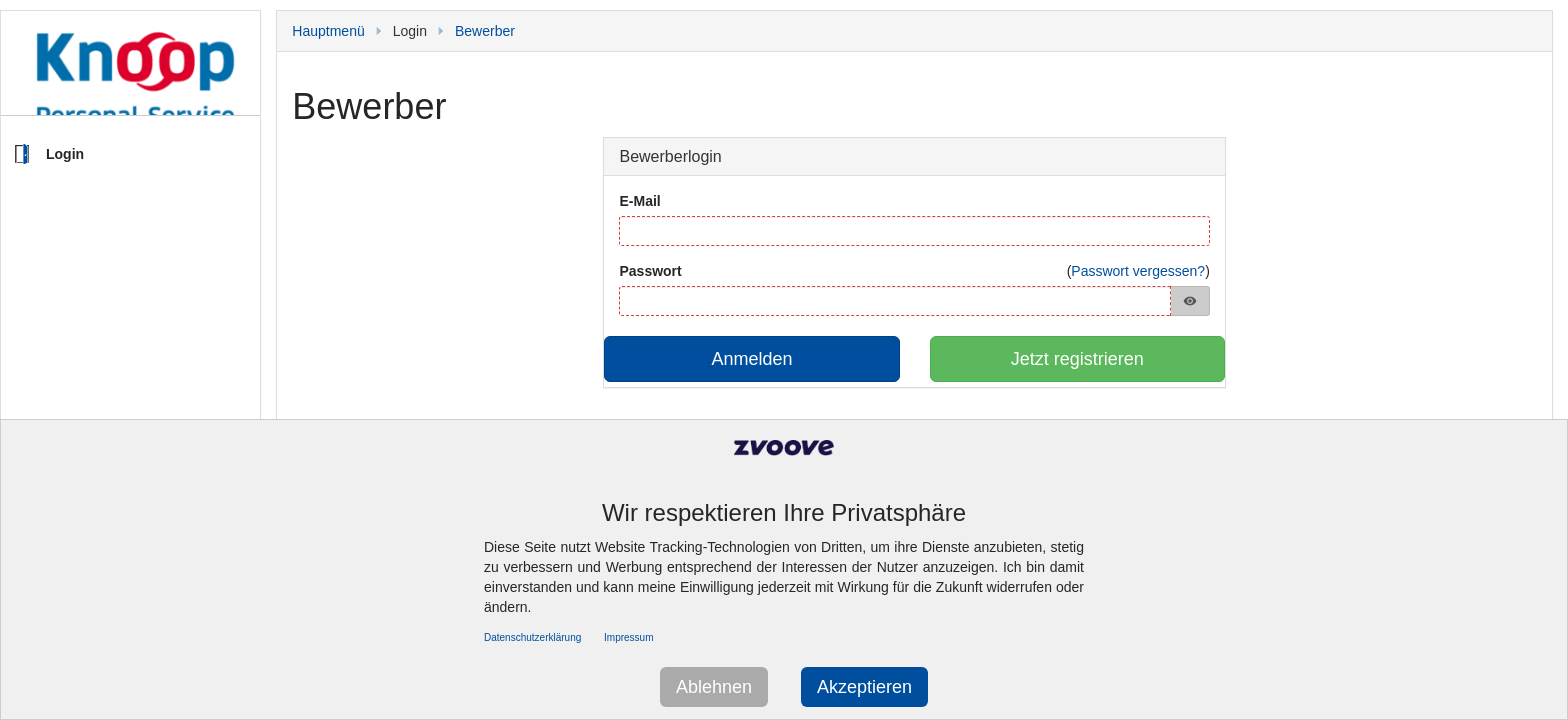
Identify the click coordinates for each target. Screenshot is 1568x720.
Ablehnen (714, 687)
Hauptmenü (328, 31)
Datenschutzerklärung (532, 637)
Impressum (628, 637)
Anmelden (752, 359)
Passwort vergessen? (1138, 271)
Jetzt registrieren (1077, 359)
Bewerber (485, 31)
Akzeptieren (864, 687)
